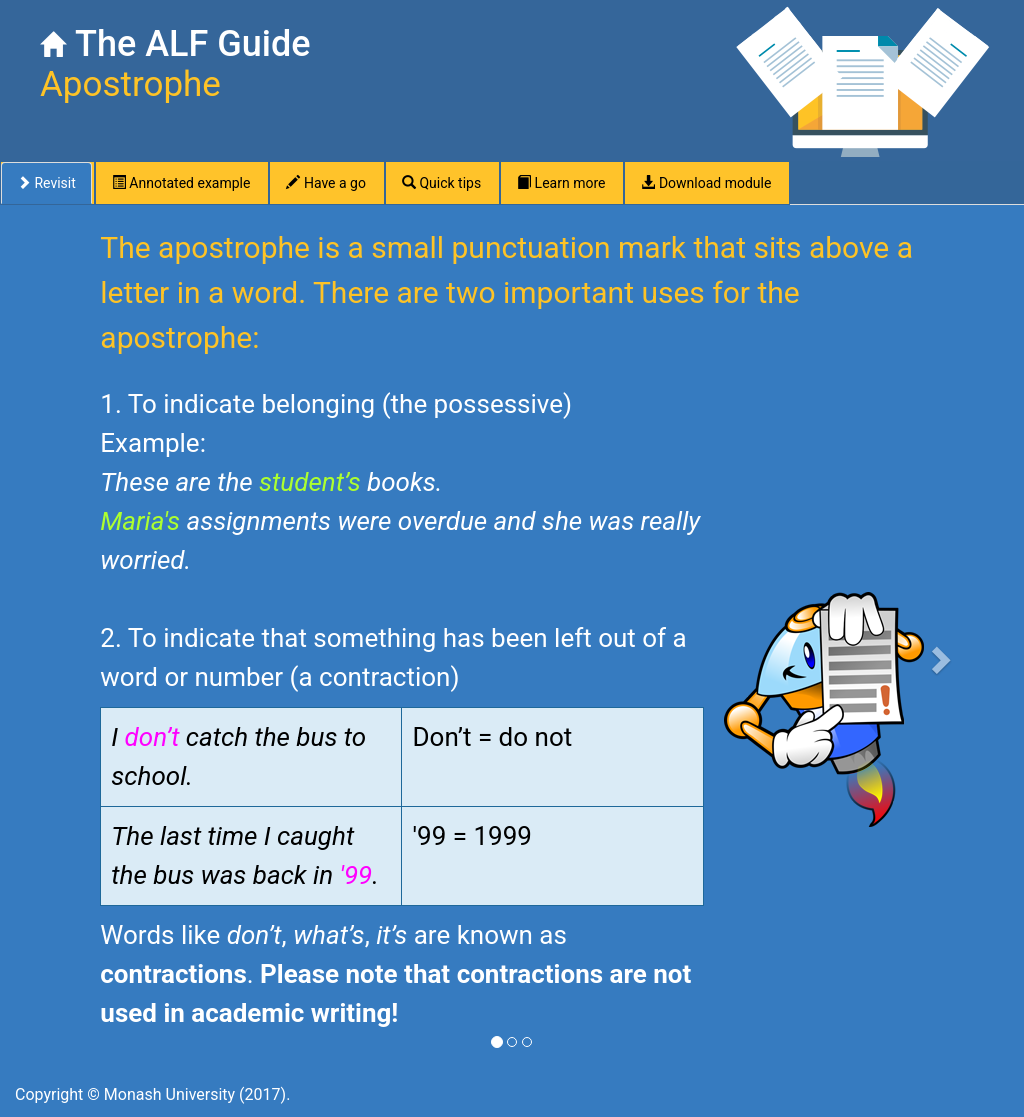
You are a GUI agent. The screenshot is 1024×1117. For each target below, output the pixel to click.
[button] (944, 654)
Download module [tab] (706, 183)
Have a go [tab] (326, 183)
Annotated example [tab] (181, 183)
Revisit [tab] (46, 183)
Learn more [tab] (561, 183)
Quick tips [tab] (441, 183)
